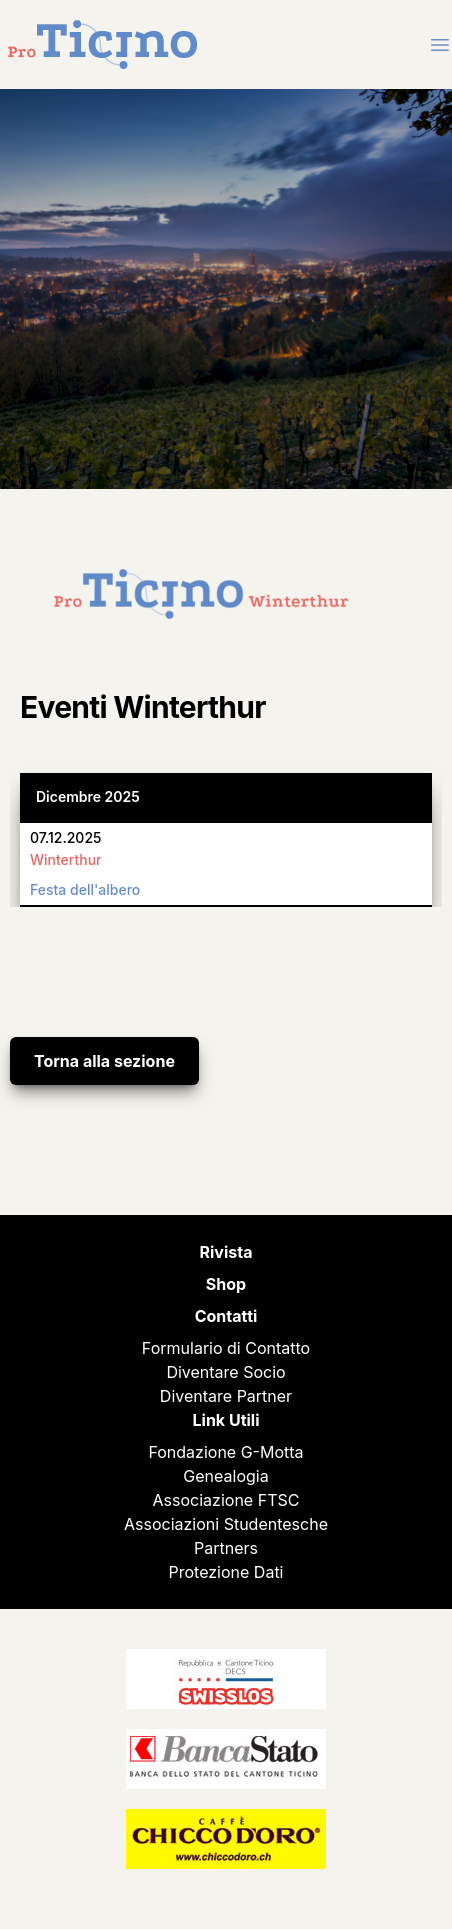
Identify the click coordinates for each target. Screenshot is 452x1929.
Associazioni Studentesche (226, 1524)
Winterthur (66, 859)
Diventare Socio (225, 1372)
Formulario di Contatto (226, 1348)
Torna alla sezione (104, 1061)
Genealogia (225, 1476)
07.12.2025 (65, 837)
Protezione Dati (226, 1572)
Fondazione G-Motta (225, 1452)
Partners (226, 1548)
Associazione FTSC (226, 1500)
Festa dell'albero (85, 889)
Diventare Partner (226, 1396)
